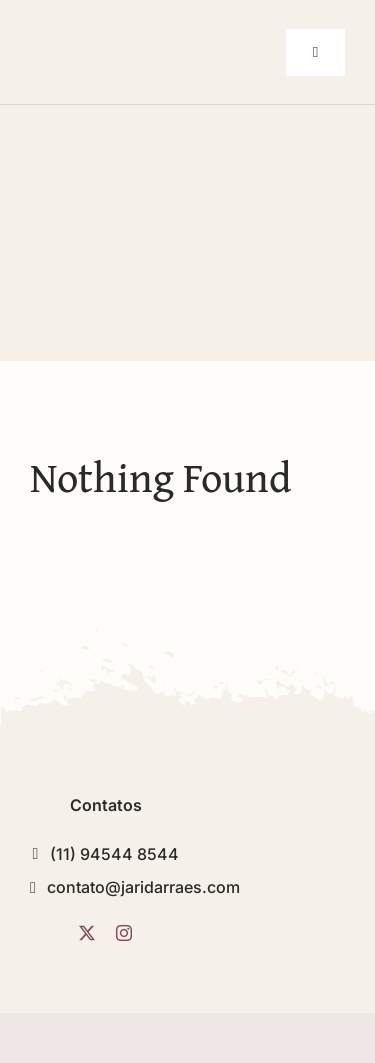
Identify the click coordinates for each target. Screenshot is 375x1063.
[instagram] (124, 933)
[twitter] (87, 933)
